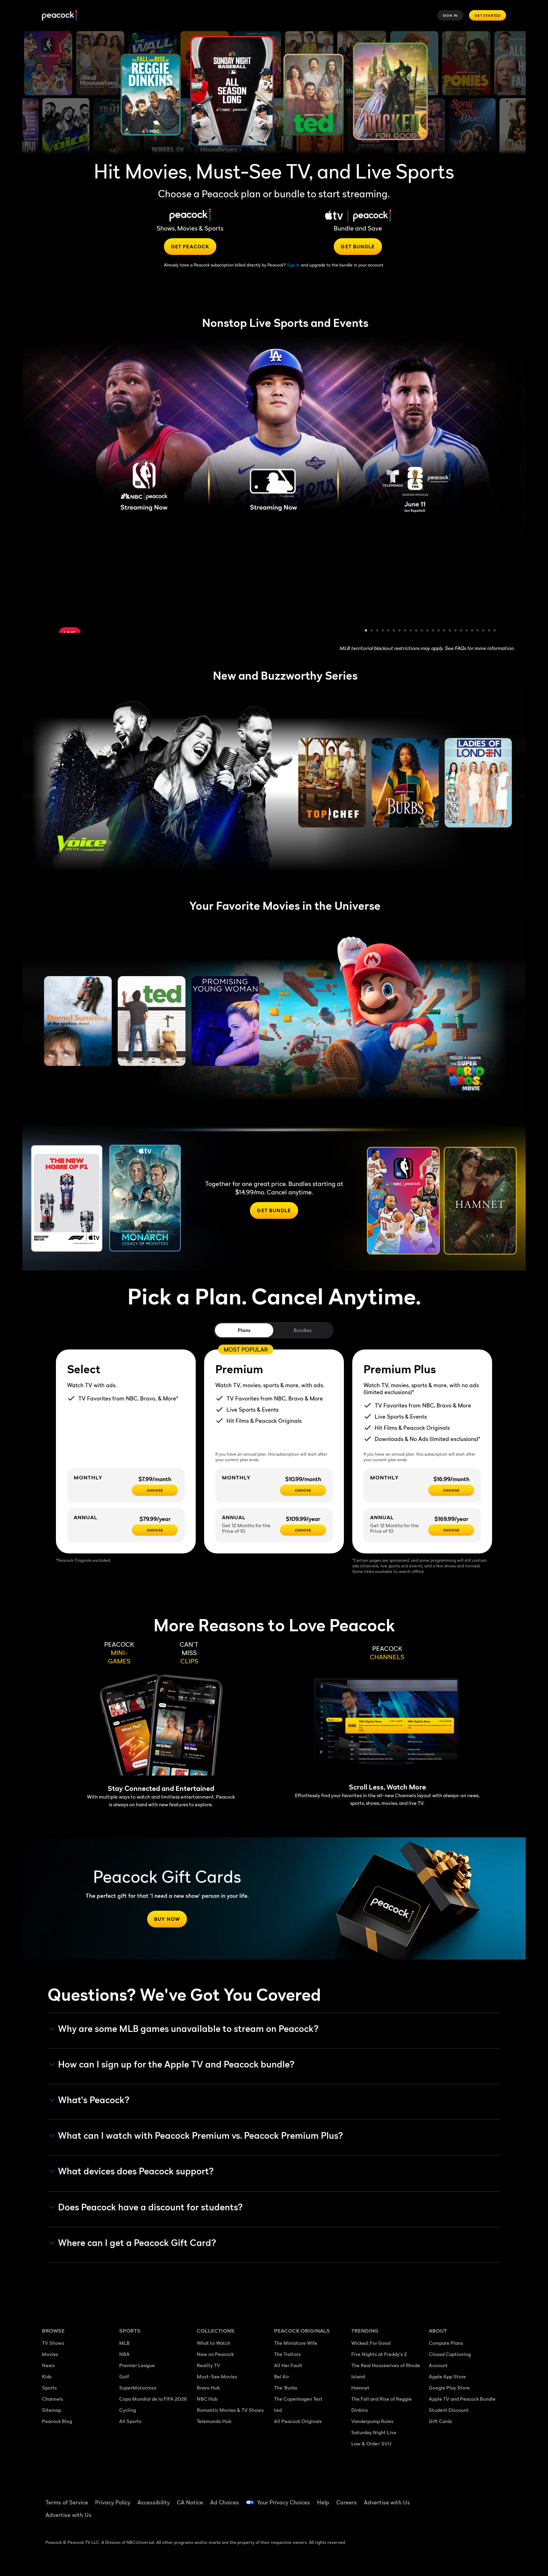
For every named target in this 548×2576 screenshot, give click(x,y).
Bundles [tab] (302, 1330)
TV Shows (53, 2343)
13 (433, 631)
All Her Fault (288, 2365)
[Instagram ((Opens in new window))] (487, 2497)
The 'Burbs (285, 2388)
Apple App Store (447, 2376)
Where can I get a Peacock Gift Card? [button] (132, 2243)
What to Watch (213, 2343)
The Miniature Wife (295, 2343)
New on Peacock (215, 2354)
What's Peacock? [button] (89, 2100)
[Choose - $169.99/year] (451, 1530)
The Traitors (287, 2354)
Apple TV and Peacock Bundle (462, 2399)
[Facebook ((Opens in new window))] (433, 2497)
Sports (49, 2388)
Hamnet (360, 2388)
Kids (47, 2376)
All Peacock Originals (298, 2421)
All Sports (130, 2421)
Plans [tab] (244, 1330)
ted (278, 2410)
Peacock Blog (57, 2421)
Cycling (127, 2410)
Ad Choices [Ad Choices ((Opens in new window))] (224, 2502)
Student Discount (449, 2410)
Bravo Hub (208, 2388)
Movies (50, 2354)
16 (450, 631)
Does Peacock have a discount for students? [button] (146, 2207)
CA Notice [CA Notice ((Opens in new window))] (190, 2502)
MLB (124, 2343)
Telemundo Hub (214, 2421)
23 (489, 631)
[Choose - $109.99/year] (303, 1530)
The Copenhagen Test (298, 2399)
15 (444, 631)
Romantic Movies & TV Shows (230, 2410)
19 (467, 631)
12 (428, 631)
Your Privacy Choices (283, 2502)
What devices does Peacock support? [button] (131, 2171)
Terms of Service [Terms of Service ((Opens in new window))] (66, 2502)
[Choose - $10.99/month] (303, 1490)
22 (483, 631)
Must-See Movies (217, 2376)
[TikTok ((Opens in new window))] (451, 2497)
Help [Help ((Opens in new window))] (323, 2502)
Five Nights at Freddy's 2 (379, 2354)
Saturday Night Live (373, 2432)
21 (478, 631)
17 (455, 631)
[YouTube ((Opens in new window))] (469, 2497)
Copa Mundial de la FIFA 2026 (153, 2399)
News (48, 2365)
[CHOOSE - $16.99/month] (451, 1490)
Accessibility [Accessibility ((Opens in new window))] (153, 2502)
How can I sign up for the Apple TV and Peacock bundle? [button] (172, 2064)
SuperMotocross (138, 2388)
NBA (124, 2354)
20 (472, 631)
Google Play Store (449, 2388)
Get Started (487, 15)
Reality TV (208, 2365)
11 (422, 631)
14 (439, 631)
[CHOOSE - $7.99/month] (155, 1490)
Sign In (450, 15)
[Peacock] (59, 15)
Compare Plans (446, 2343)
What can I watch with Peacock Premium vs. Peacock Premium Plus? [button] (196, 2135)
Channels (52, 2399)
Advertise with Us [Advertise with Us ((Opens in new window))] (387, 2502)
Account (438, 2365)
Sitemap (51, 2410)
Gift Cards (440, 2421)
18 (461, 631)
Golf (124, 2376)
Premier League (137, 2365)
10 (416, 631)
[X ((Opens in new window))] (433, 2517)
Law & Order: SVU (371, 2443)
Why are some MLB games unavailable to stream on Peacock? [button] (184, 2029)
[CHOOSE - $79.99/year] (155, 1530)
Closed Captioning (450, 2354)
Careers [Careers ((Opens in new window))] (346, 2502)
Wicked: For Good (370, 2343)
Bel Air (281, 2376)
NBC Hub (207, 2399)
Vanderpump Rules (372, 2421)
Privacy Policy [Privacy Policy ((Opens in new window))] (112, 2502)
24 (495, 631)
